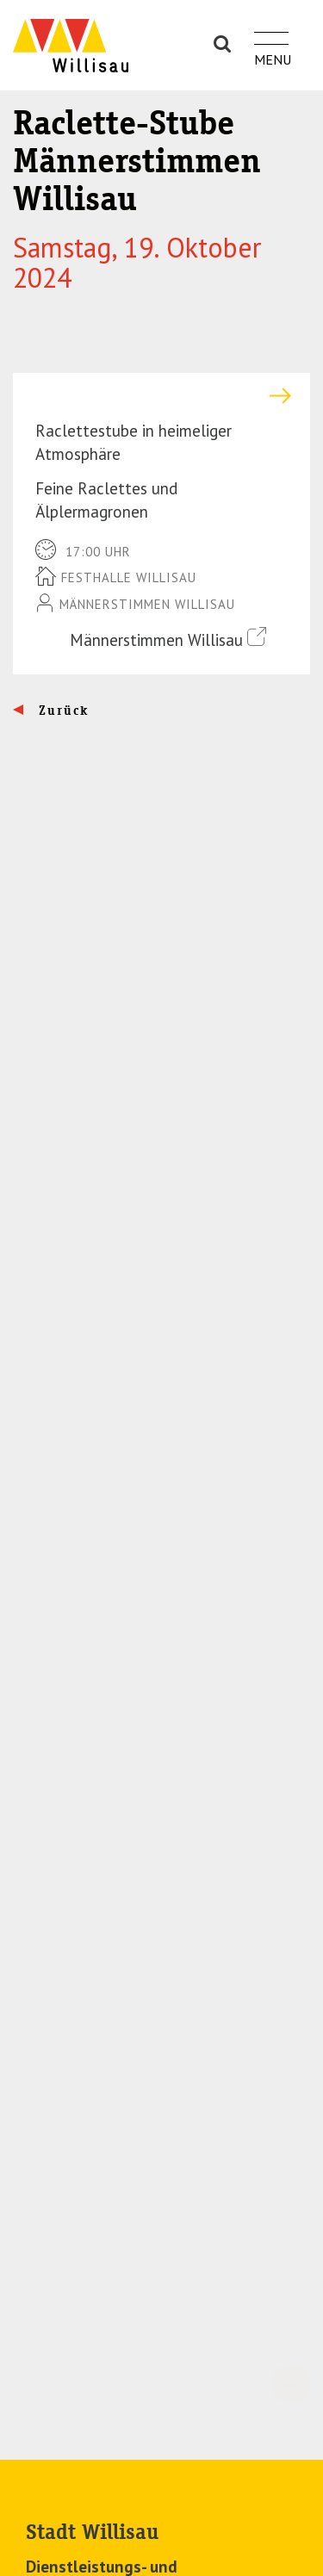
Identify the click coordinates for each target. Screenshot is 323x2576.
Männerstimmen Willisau (168, 638)
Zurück (62, 710)
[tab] (161, 396)
